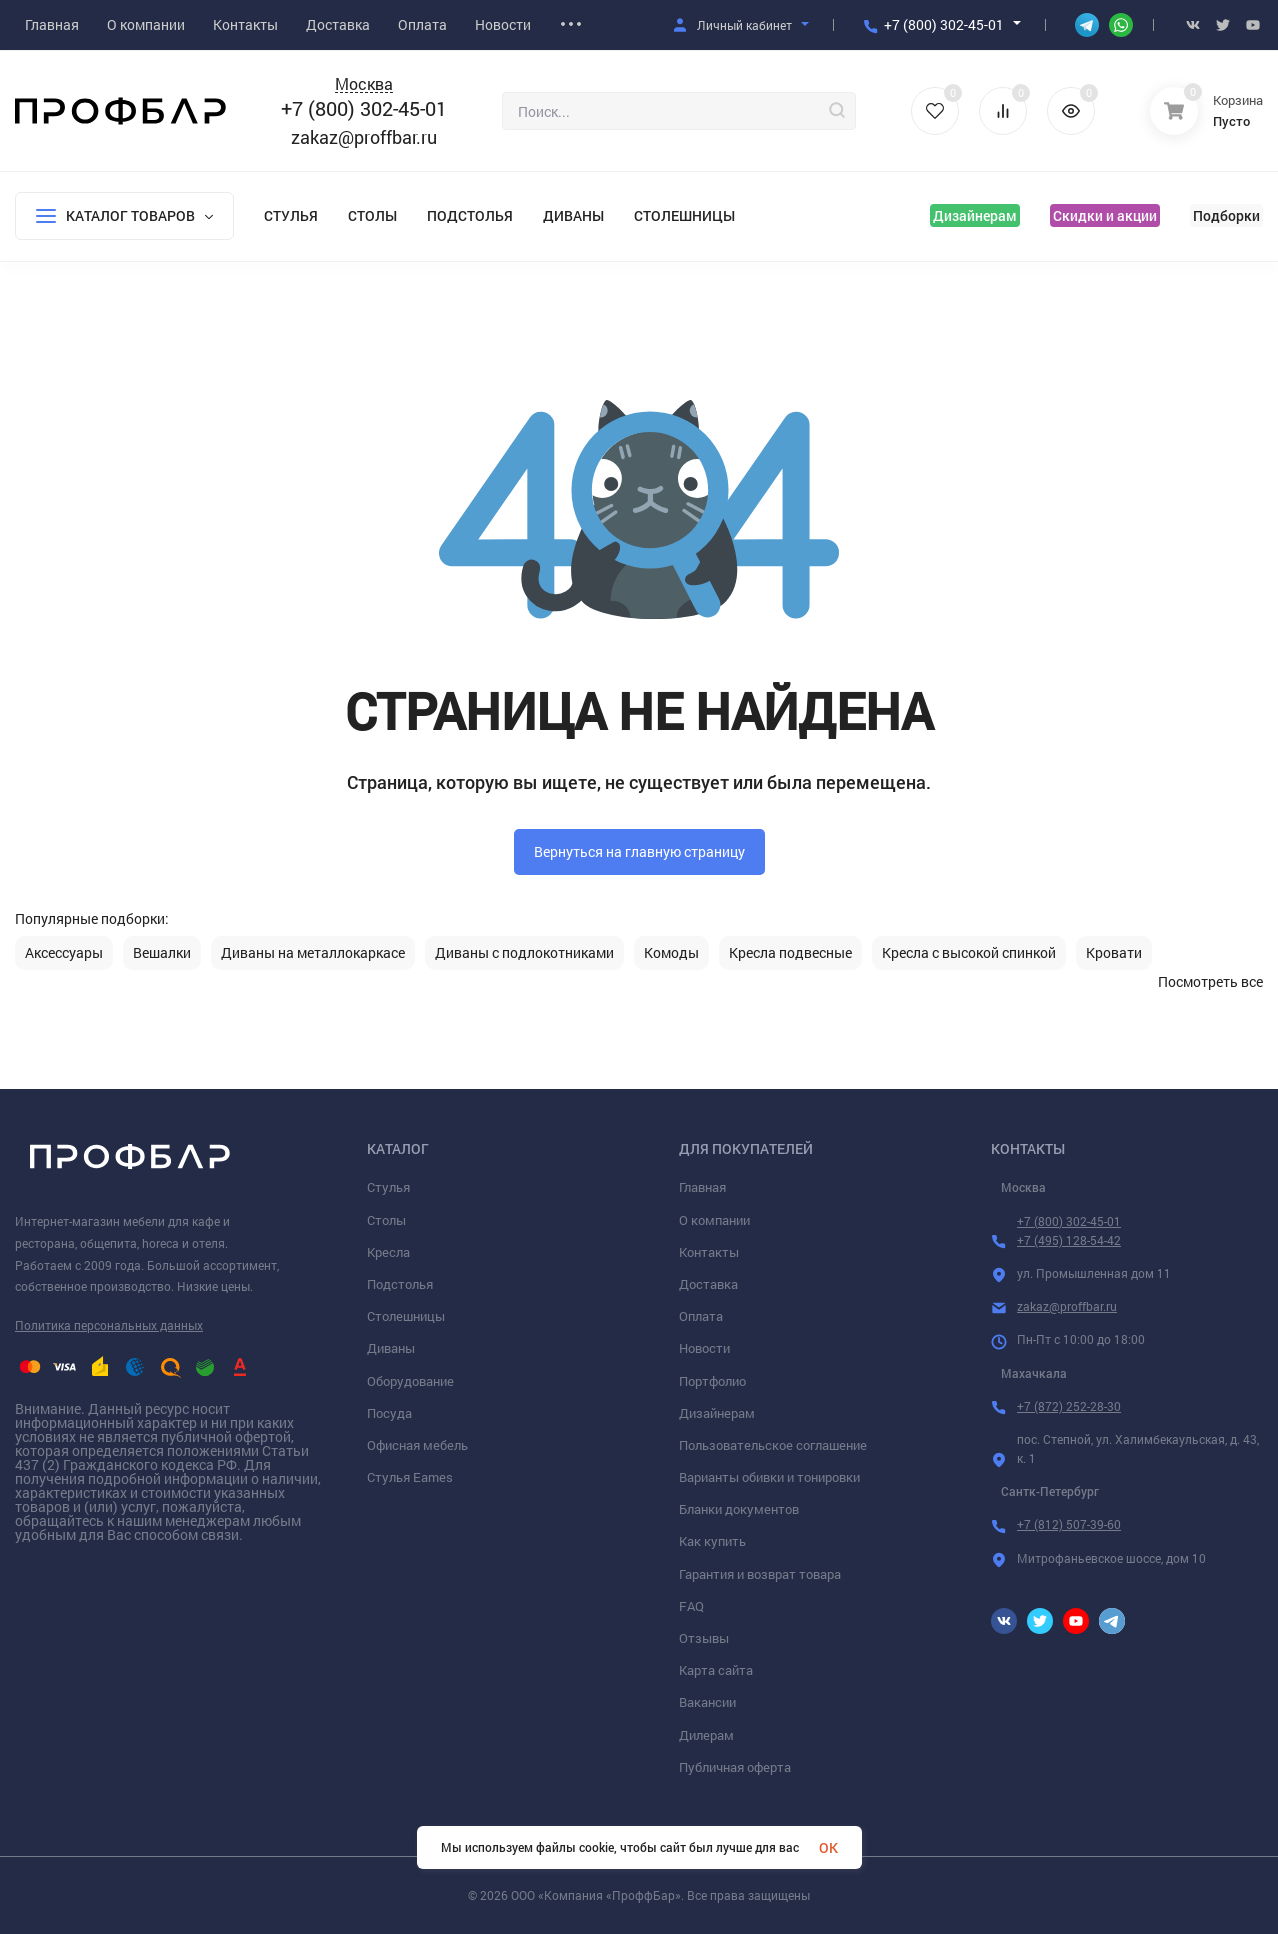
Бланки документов (739, 1509)
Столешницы (684, 215)
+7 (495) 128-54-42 (1069, 1240)
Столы (372, 215)
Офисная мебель (417, 1445)
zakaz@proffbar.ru (364, 137)
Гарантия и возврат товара (760, 1574)
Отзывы (704, 1638)
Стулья (291, 215)
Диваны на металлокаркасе (313, 953)
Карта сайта (716, 1670)
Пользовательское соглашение (773, 1445)
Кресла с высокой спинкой (969, 953)
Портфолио (712, 1381)
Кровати (1114, 953)
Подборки (1226, 215)
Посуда (389, 1413)
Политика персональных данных (109, 1325)
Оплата (701, 1316)
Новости (704, 1348)
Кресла (388, 1252)
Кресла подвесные (790, 953)
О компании (714, 1220)
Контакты (709, 1252)
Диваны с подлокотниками (524, 953)
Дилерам (706, 1735)
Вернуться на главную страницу (639, 851)
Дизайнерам (975, 215)
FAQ (691, 1606)
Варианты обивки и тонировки (769, 1477)
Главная (702, 1187)
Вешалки (162, 953)
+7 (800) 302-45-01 (944, 24)
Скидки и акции (1105, 215)
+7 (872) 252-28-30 (1069, 1406)
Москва (364, 84)
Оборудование (410, 1381)
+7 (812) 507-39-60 (1069, 1524)
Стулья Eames (410, 1477)
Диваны (573, 215)
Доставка (708, 1284)
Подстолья (470, 215)
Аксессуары (64, 953)
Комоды (671, 953)
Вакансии (707, 1702)
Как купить (712, 1541)
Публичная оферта (735, 1767)
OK (828, 1847)
